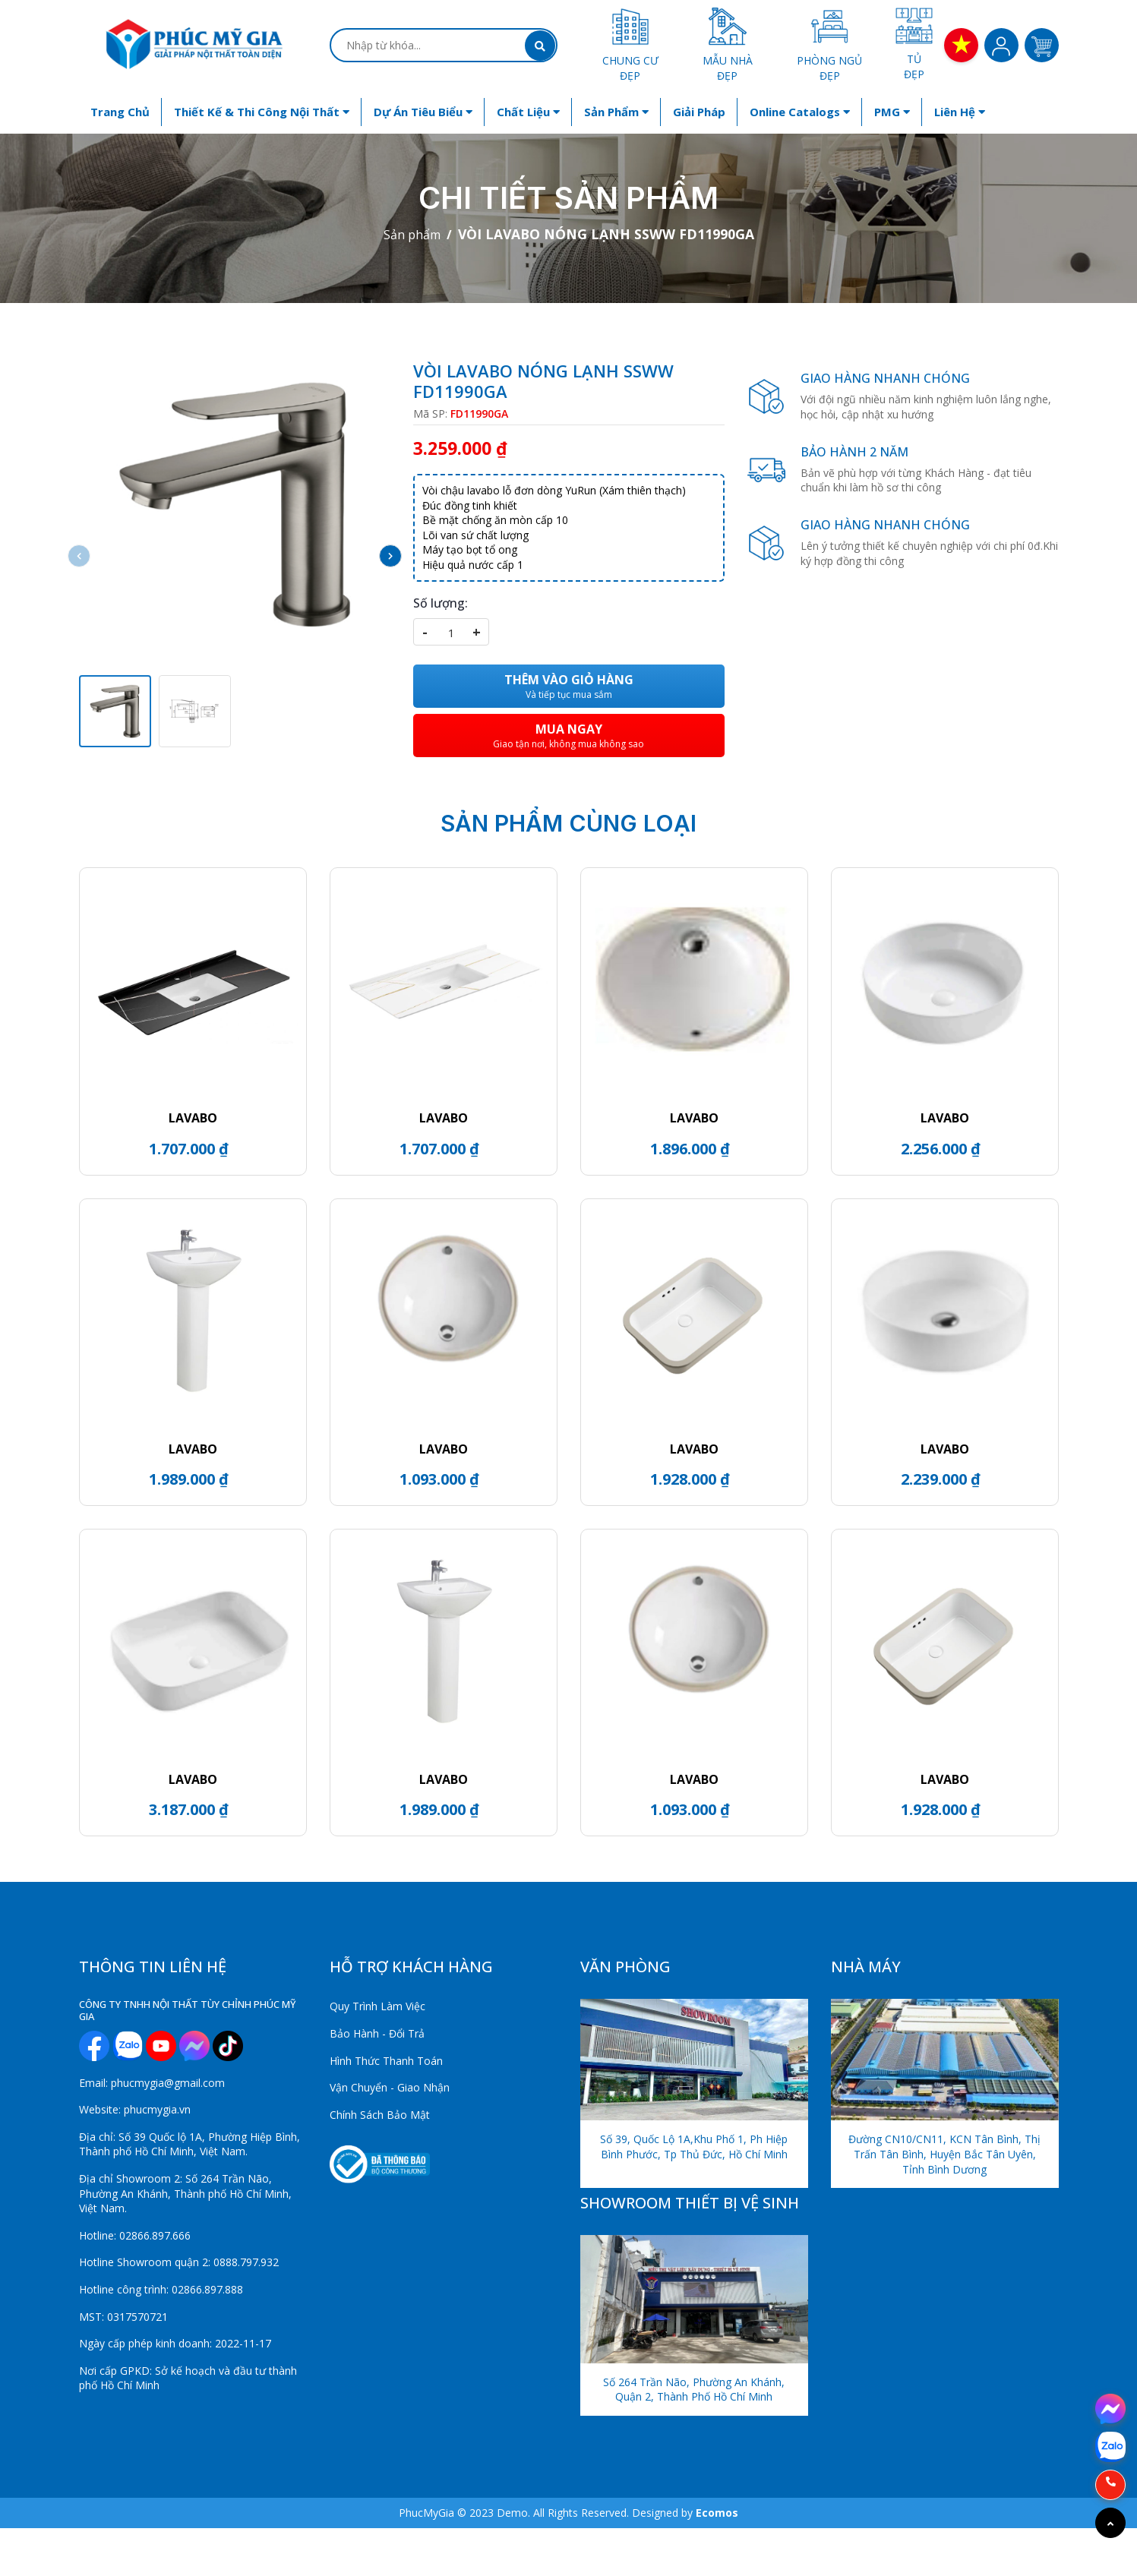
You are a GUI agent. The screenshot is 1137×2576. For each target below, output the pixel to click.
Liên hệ (959, 111)
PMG (892, 111)
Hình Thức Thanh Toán (386, 2061)
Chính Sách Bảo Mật (380, 2114)
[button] (390, 556)
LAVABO (193, 1118)
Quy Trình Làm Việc (377, 2006)
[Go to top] (1110, 2523)
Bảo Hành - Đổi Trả (377, 2033)
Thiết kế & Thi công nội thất (261, 111)
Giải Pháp (699, 111)
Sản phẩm (616, 111)
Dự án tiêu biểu (423, 111)
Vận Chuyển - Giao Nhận (390, 2087)
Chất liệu (528, 111)
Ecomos (717, 2512)
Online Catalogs (800, 111)
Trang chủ (120, 111)
